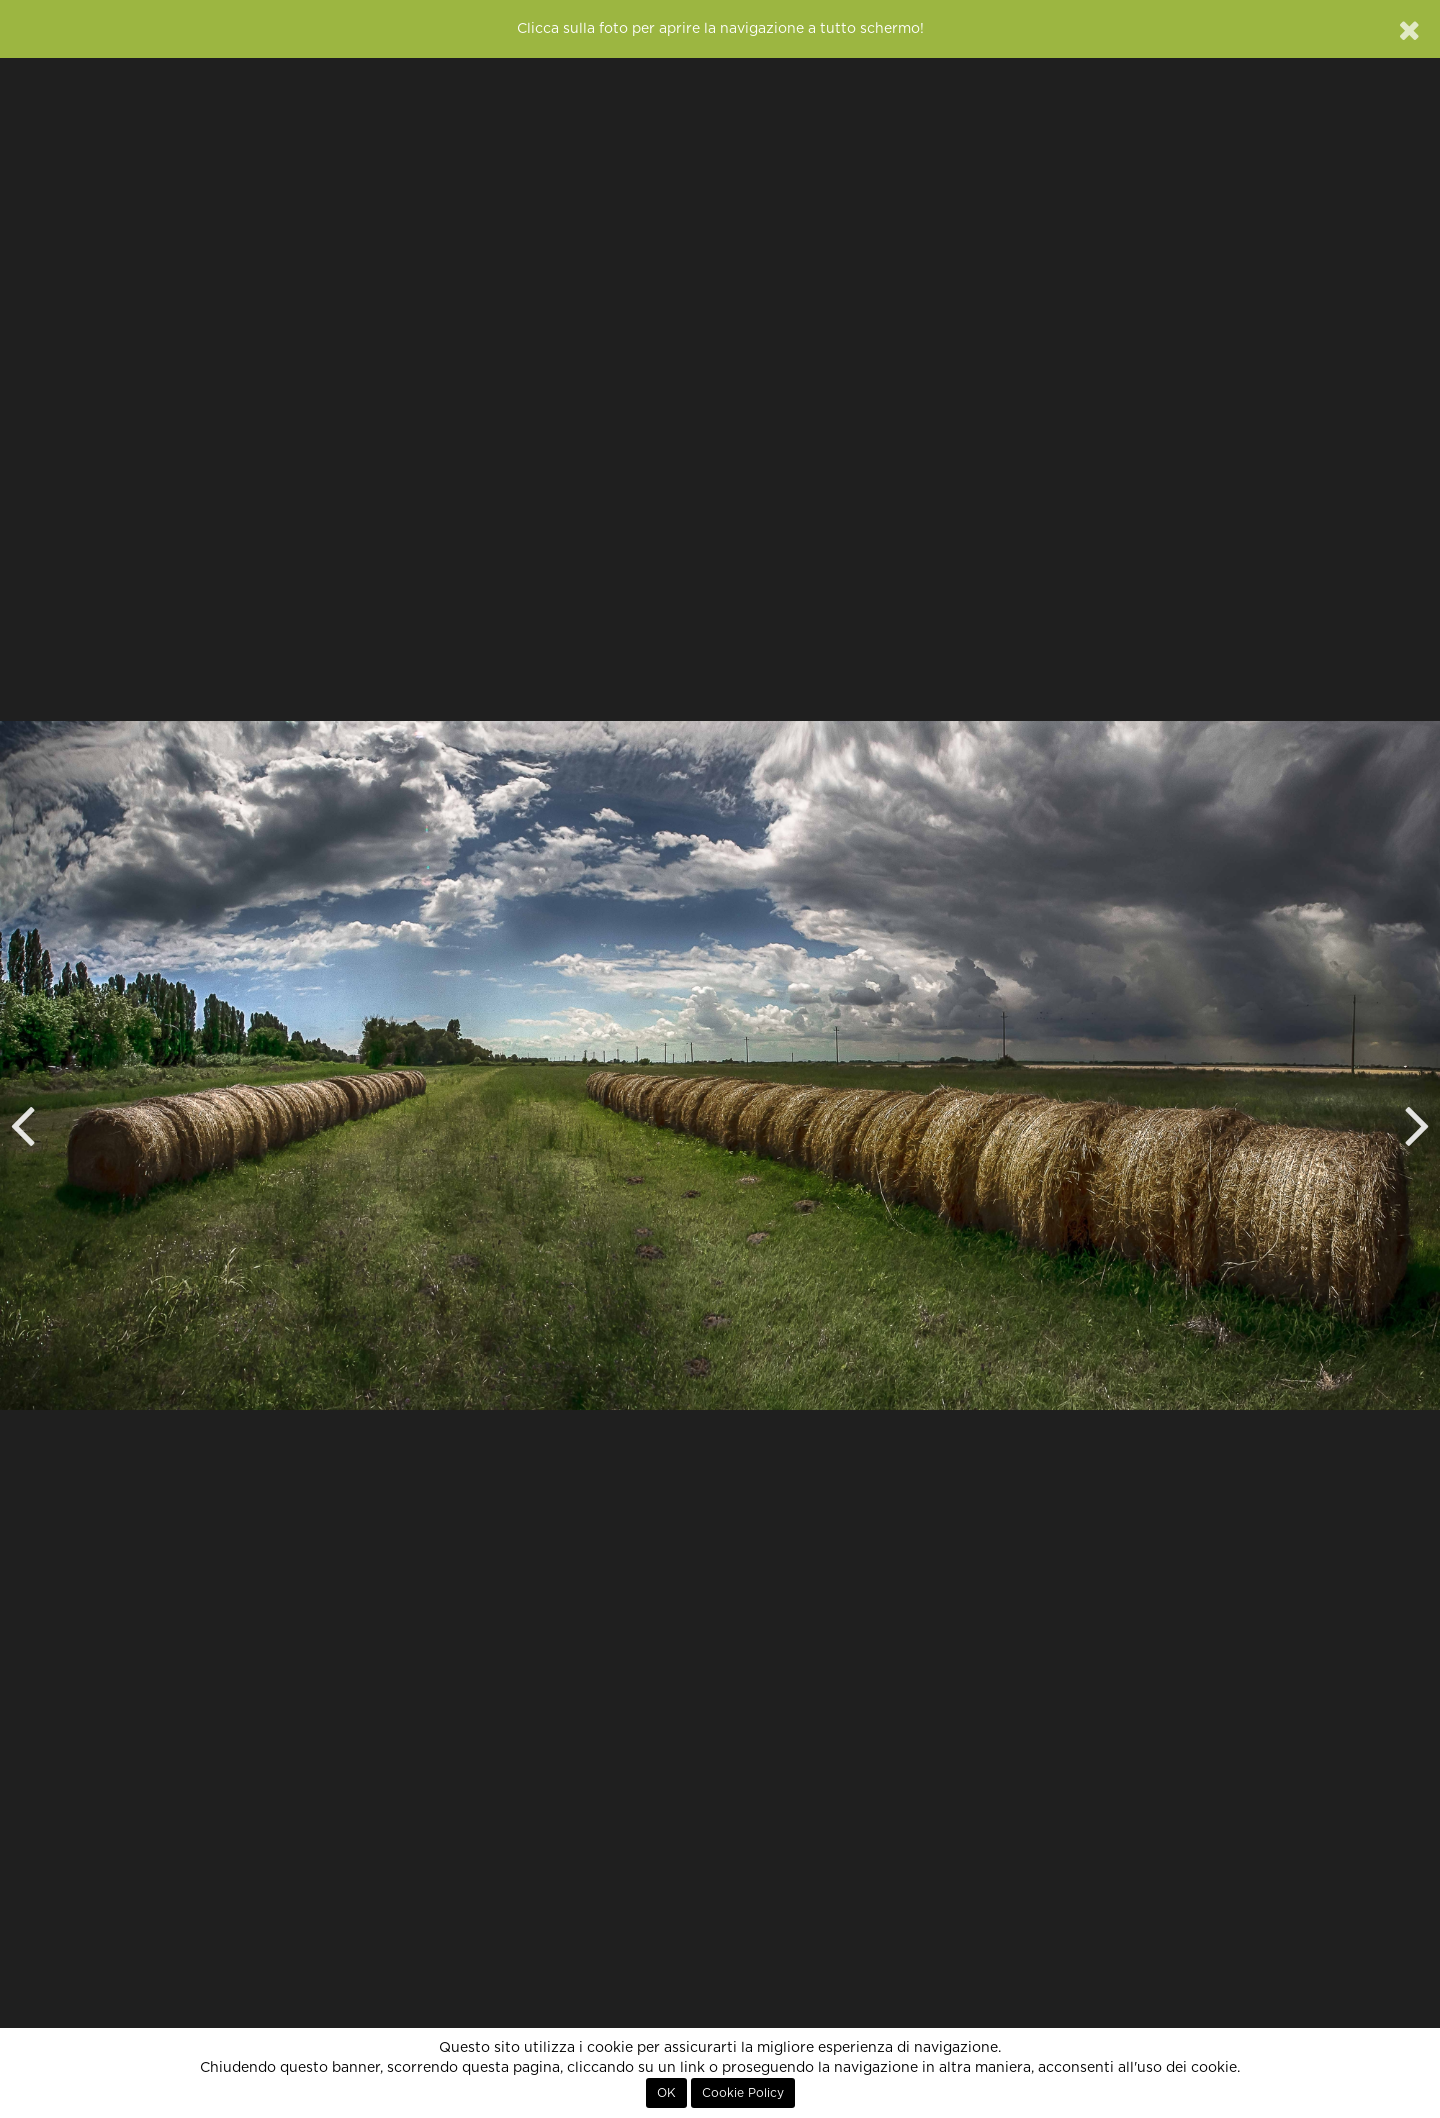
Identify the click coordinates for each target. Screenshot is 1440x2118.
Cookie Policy (743, 2093)
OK (666, 2093)
